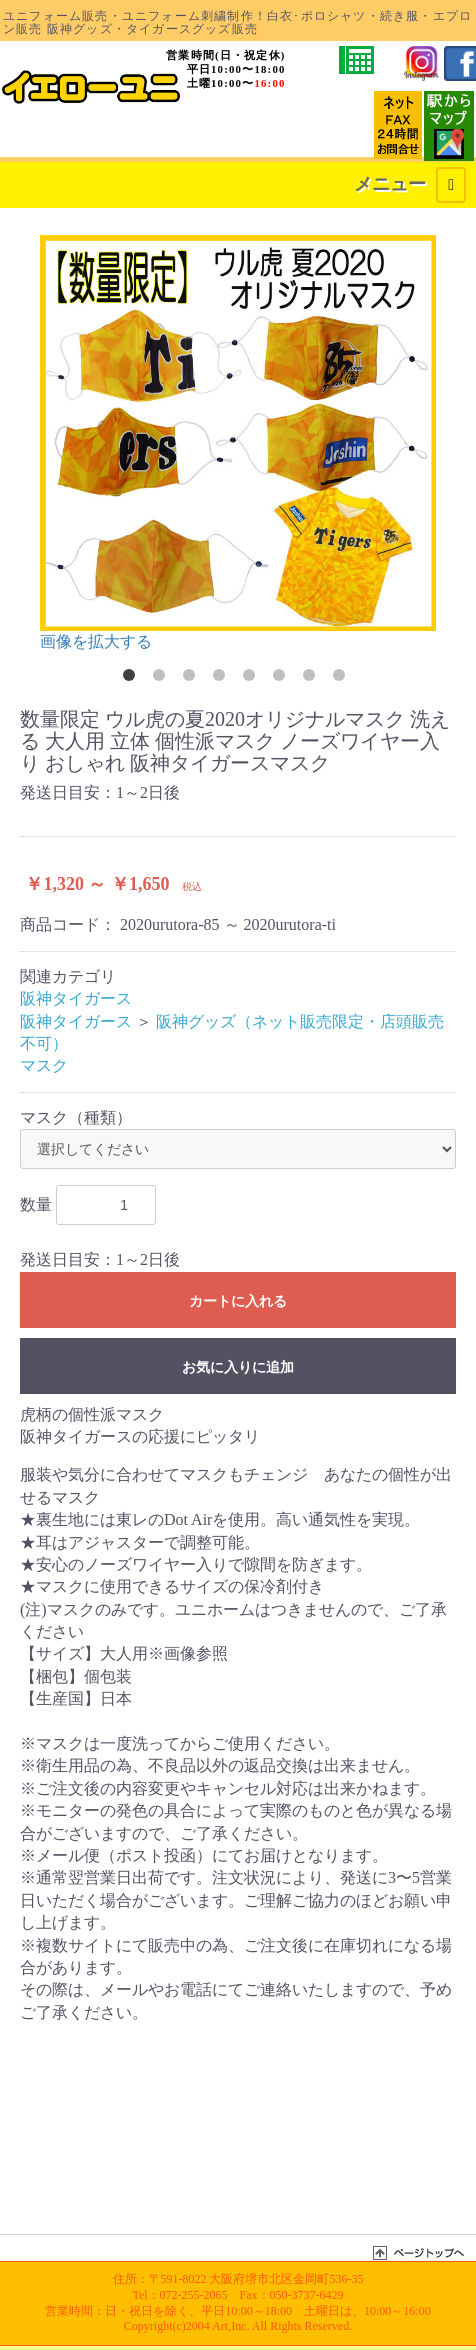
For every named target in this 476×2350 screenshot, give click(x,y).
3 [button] (193, 679)
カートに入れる (238, 1301)
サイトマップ (130, 132)
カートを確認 (215, 132)
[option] (238, 444)
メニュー (410, 185)
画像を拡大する (96, 641)
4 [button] (223, 679)
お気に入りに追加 (238, 1367)
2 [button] (163, 679)
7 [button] (313, 679)
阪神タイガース (76, 998)
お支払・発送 (76, 132)
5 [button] (253, 679)
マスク (44, 1065)
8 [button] (343, 679)
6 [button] (283, 679)
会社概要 (26, 132)
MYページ (178, 132)
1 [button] (133, 679)
